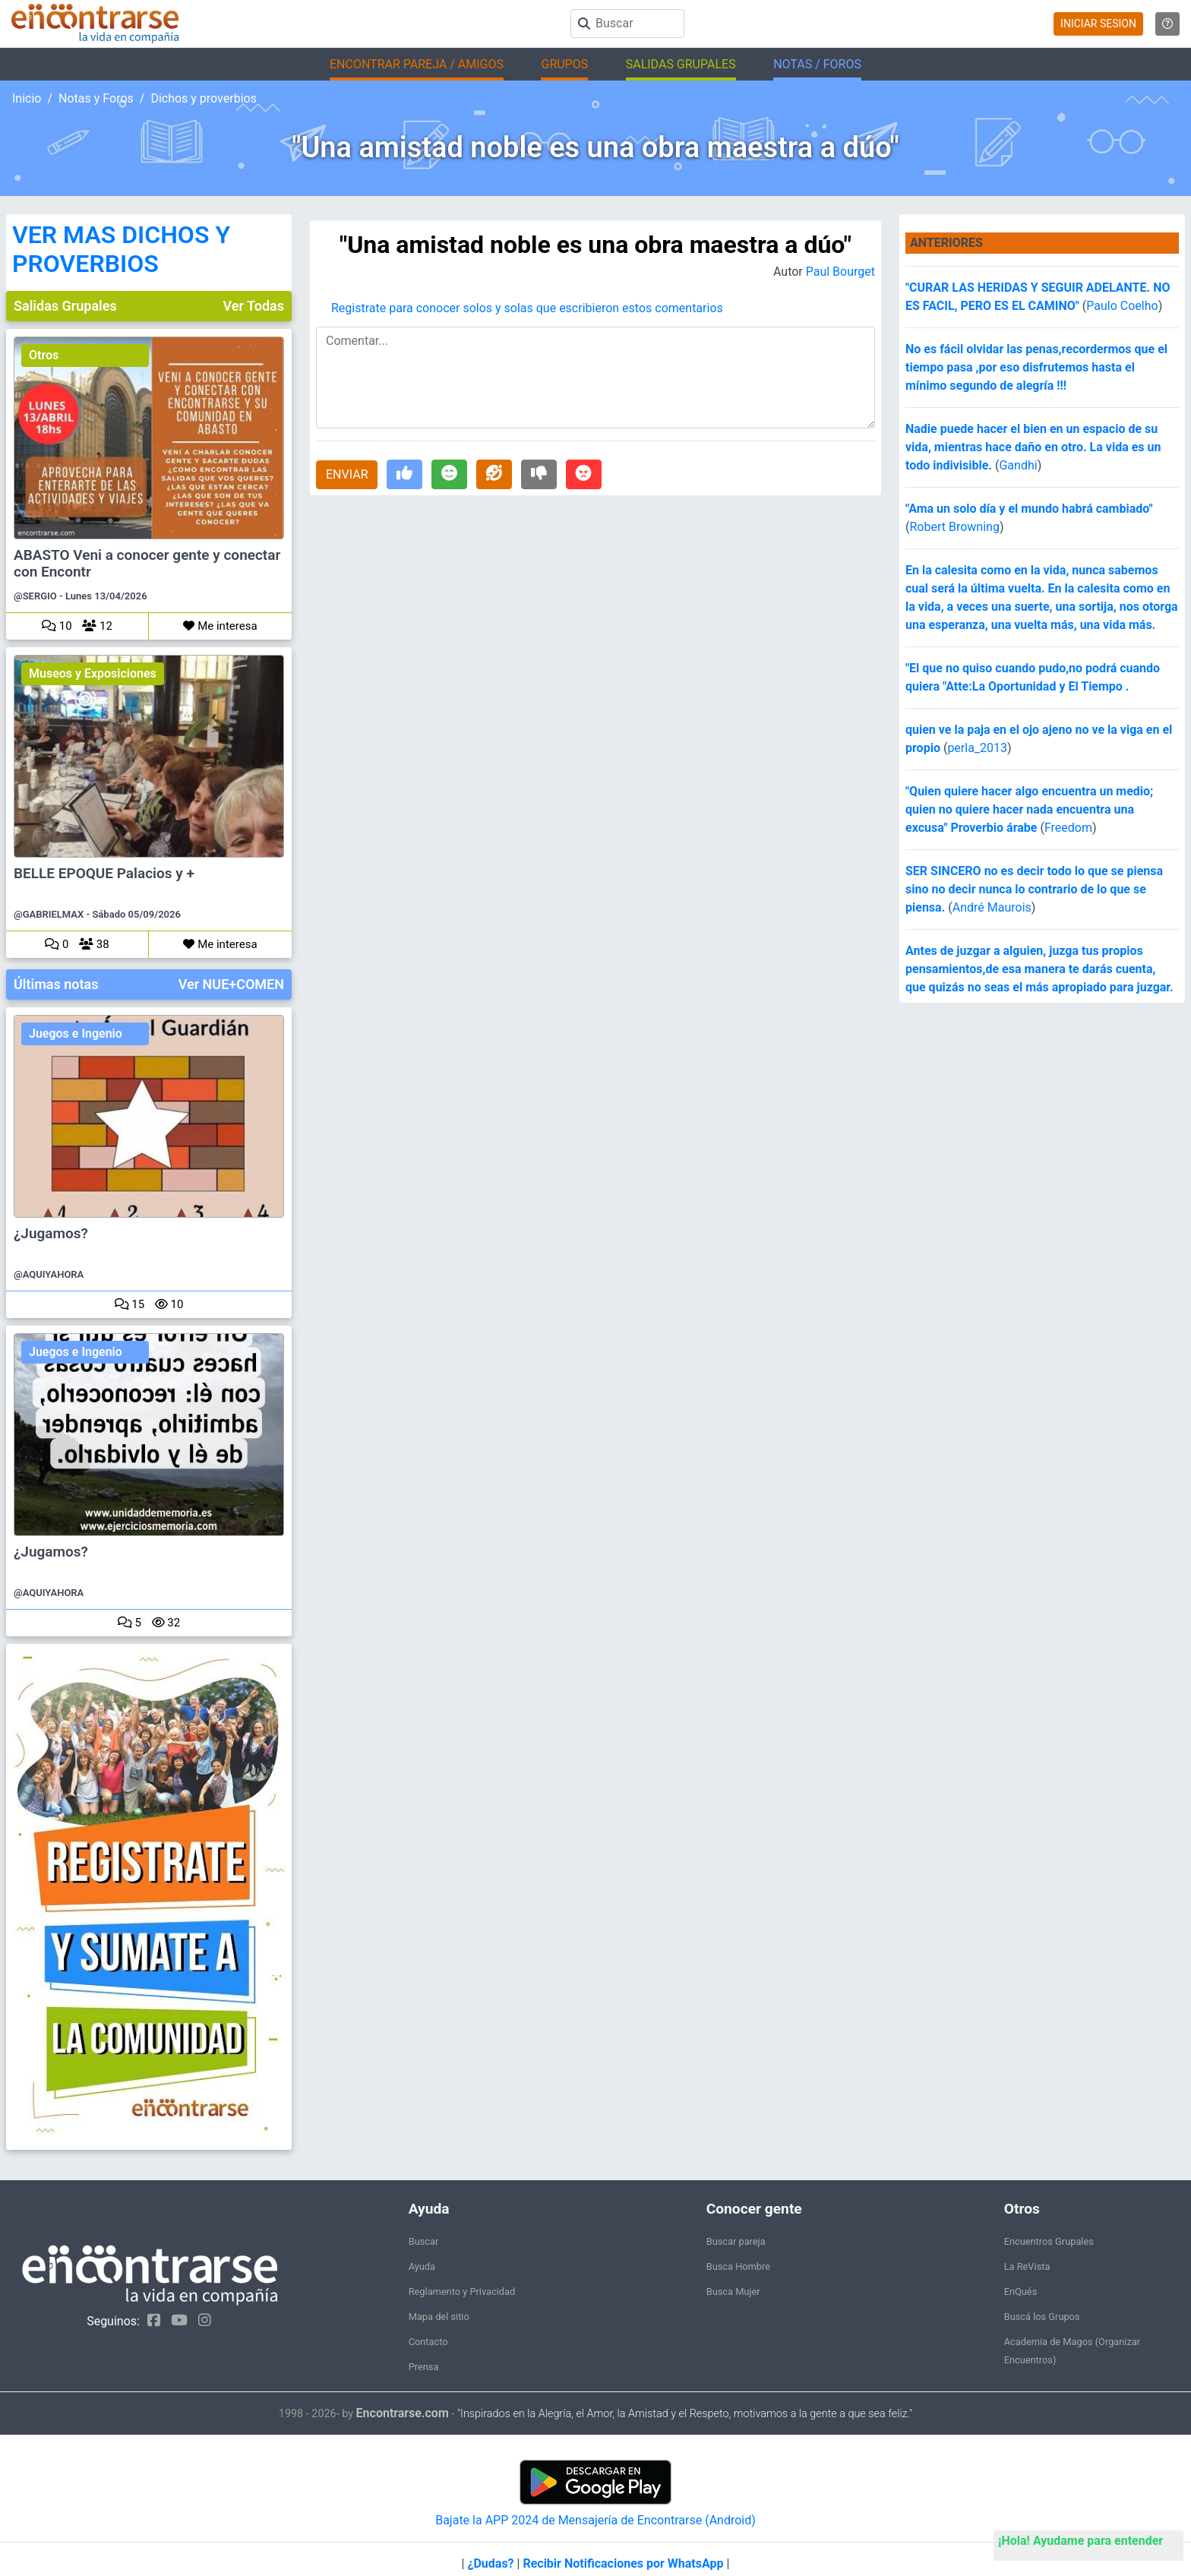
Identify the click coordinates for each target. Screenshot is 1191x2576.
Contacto (428, 2341)
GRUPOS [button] (564, 64)
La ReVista (1027, 2266)
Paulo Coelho (1122, 306)
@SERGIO (35, 596)
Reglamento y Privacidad (462, 2291)
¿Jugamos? (51, 1233)
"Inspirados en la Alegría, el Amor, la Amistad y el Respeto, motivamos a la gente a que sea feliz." (684, 2413)
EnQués (1021, 2291)
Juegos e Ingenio (75, 1033)
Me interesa (220, 626)
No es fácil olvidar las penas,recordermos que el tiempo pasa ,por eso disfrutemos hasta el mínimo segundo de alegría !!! (1036, 367)
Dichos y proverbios (203, 98)
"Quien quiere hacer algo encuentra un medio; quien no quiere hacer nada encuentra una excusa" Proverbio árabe (1029, 809)
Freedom (1068, 827)
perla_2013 (977, 748)
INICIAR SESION (1098, 23)
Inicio (26, 98)
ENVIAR (347, 474)
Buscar (424, 2241)
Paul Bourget (840, 271)
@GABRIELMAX (49, 914)
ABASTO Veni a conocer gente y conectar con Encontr (147, 563)
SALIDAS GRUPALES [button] (681, 64)
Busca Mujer (733, 2291)
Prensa (424, 2366)
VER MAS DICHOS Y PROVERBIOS (121, 249)
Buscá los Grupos (1042, 2316)
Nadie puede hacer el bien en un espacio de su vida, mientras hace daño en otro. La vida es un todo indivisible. (1033, 447)
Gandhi (1018, 465)
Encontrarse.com (402, 2413)
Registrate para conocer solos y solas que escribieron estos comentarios (527, 308)
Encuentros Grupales (1049, 2241)
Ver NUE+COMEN (231, 984)
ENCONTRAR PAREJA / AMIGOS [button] (417, 64)
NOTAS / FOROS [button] (817, 64)
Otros (43, 355)
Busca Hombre (738, 2266)
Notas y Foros (96, 98)
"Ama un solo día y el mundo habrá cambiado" (1029, 508)
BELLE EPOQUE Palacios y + (104, 873)
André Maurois (991, 907)
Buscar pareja (736, 2241)
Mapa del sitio (439, 2316)
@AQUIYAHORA (49, 1274)
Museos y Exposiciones (92, 673)
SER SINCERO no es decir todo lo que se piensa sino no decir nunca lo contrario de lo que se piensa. (1034, 889)
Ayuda (422, 2266)
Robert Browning (954, 527)
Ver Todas (253, 306)
